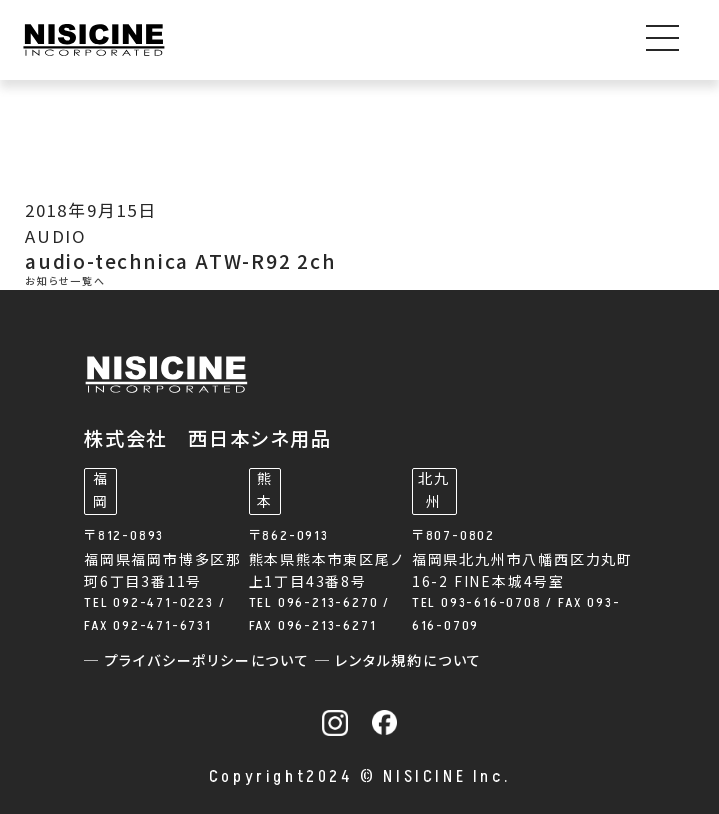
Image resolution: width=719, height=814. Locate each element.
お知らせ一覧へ (65, 282)
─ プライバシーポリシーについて (199, 661)
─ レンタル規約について (399, 661)
